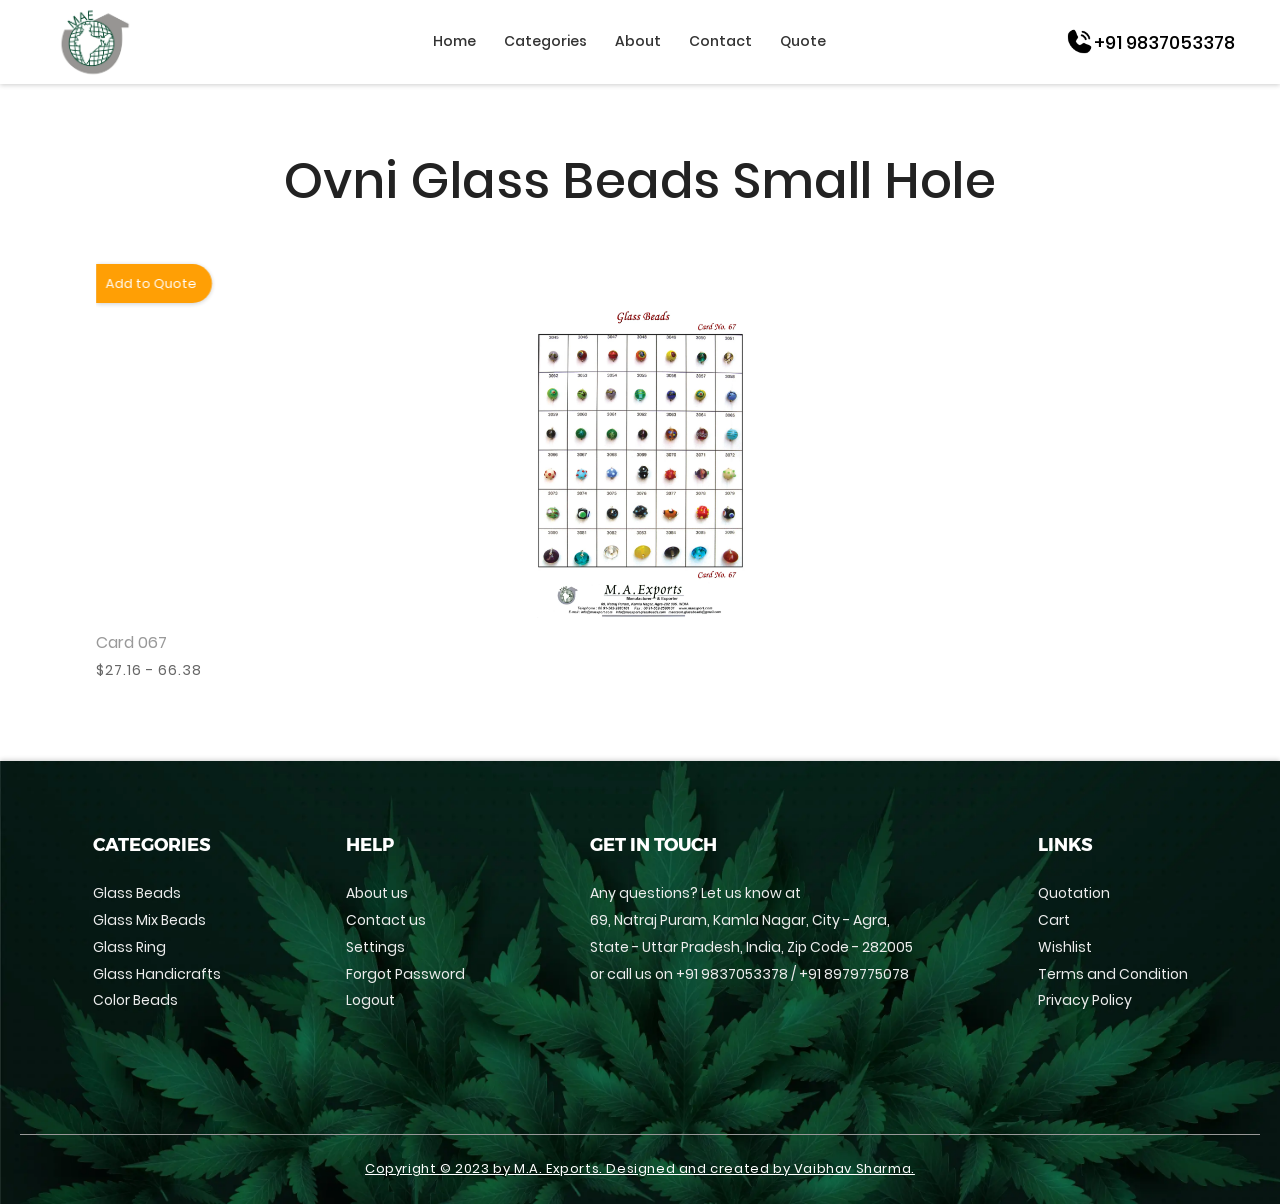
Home (454, 41)
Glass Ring (129, 947)
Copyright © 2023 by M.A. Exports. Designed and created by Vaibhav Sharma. (640, 1169)
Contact (720, 41)
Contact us (386, 920)
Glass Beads (137, 893)
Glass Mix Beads (149, 920)
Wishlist (1065, 947)
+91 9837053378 (732, 974)
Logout (370, 1000)
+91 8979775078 (854, 974)
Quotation (1074, 893)
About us (377, 893)
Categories (545, 41)
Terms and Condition (1113, 974)
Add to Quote (149, 283)
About (638, 41)
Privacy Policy (1085, 1000)
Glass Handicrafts (157, 974)
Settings (375, 947)
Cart (1054, 920)
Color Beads (135, 1000)
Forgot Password (405, 974)
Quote (803, 41)
